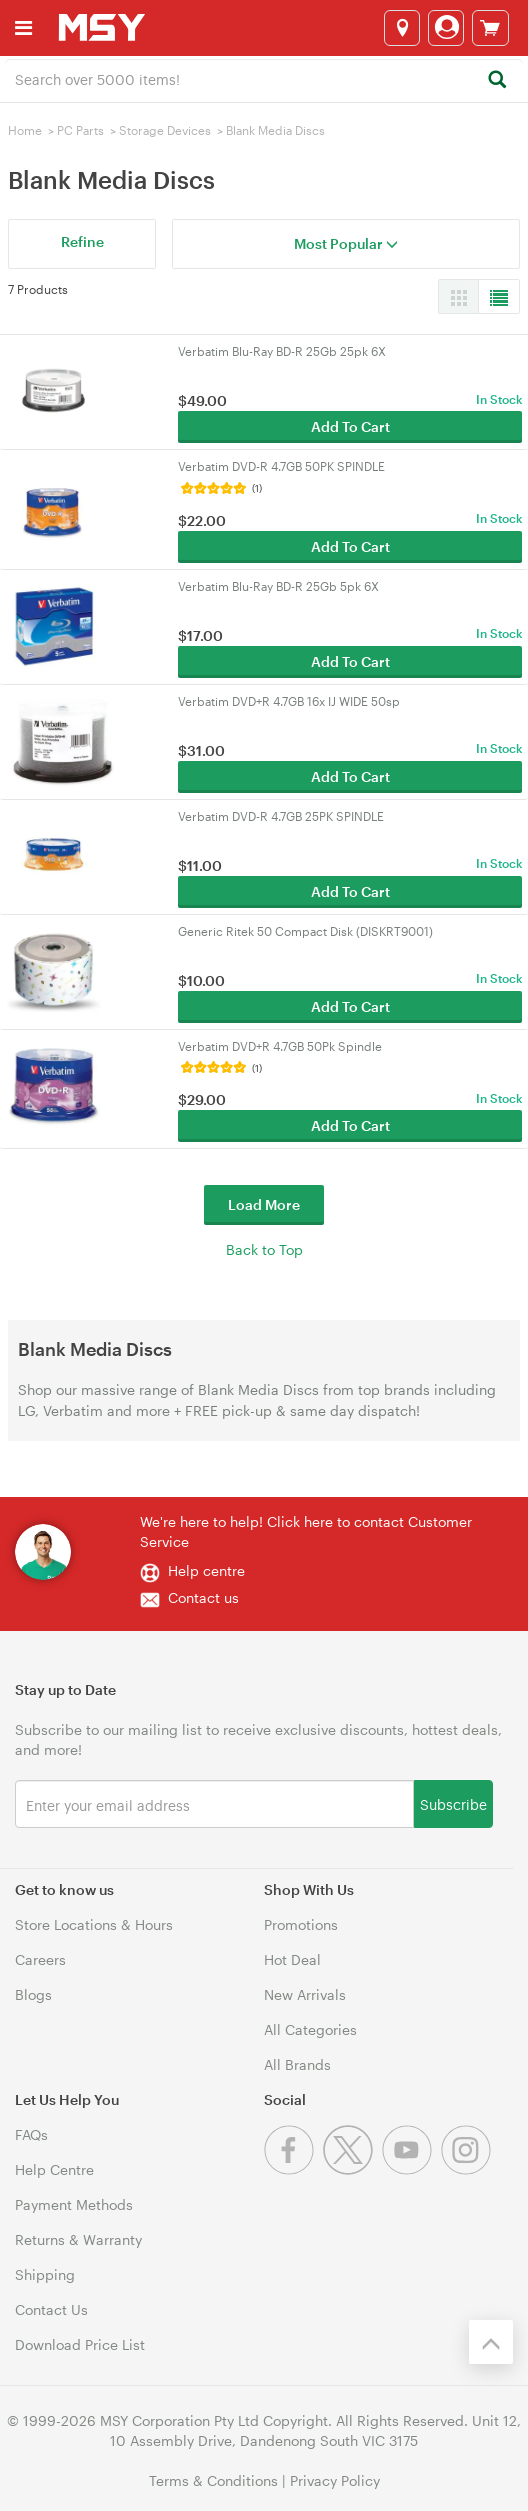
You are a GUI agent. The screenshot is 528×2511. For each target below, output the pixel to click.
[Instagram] (468, 2169)
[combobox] (264, 78)
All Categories (310, 2029)
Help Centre (54, 2169)
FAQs (31, 2134)
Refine (82, 241)
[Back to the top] (491, 2342)
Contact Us (51, 2309)
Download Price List (80, 2344)
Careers (40, 1959)
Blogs (33, 1994)
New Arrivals (305, 1994)
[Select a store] (402, 28)
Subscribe (453, 1803)
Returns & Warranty (78, 2239)
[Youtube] (411, 2169)
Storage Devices (165, 130)
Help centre (206, 1570)
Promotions (301, 1924)
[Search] (496, 80)
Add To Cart (350, 426)
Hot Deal (292, 1959)
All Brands (297, 2064)
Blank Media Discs (275, 130)
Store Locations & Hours (94, 1924)
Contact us (203, 1597)
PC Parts (80, 130)
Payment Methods (74, 2204)
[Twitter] (352, 2169)
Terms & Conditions (213, 2480)
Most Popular (346, 243)
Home (25, 130)
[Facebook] (293, 2169)
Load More (264, 1204)
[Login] (446, 28)
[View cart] (490, 28)
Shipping (45, 2274)
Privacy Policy (335, 2480)
